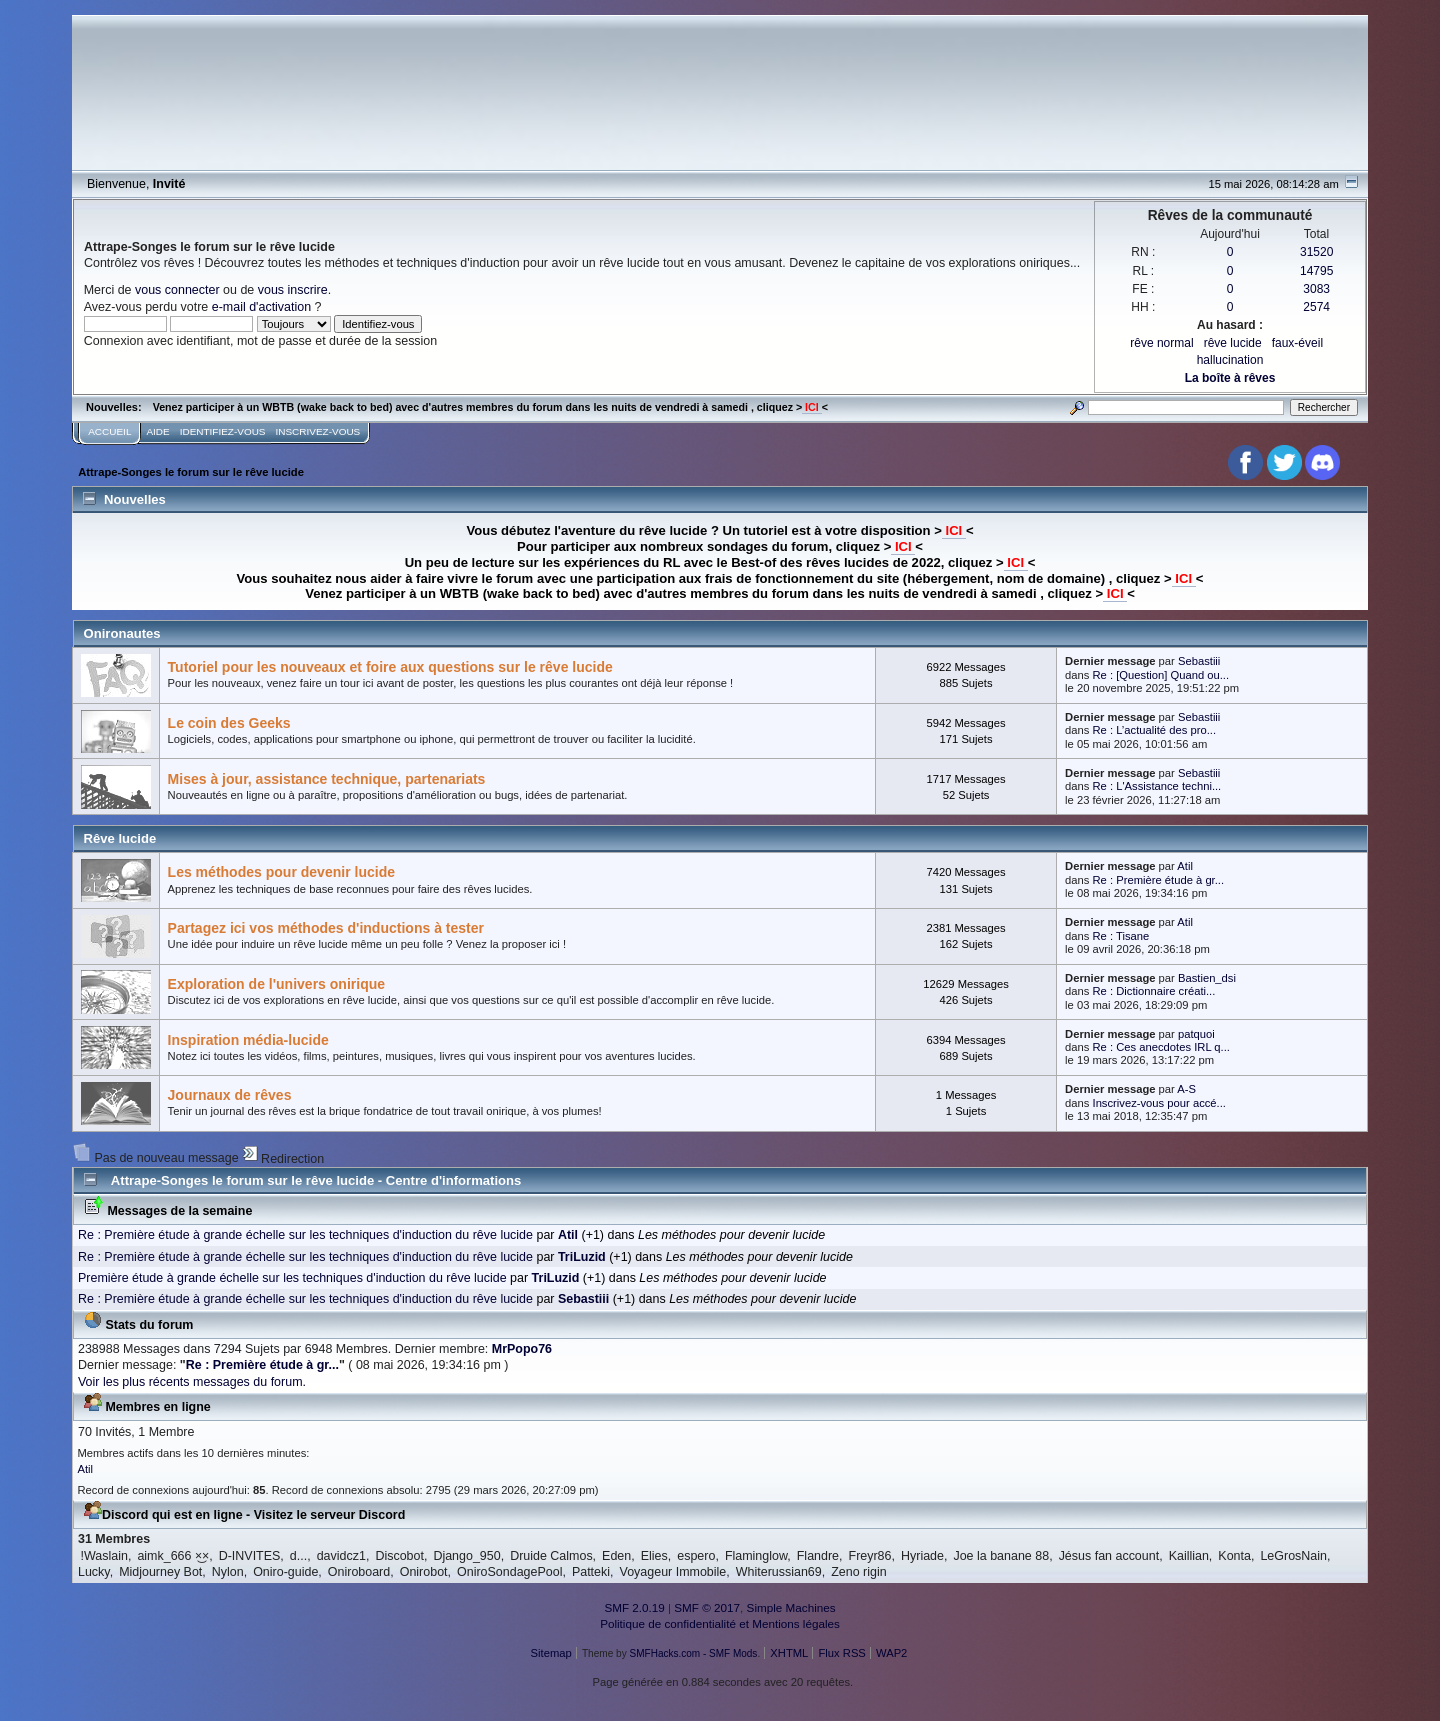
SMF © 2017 (707, 1607)
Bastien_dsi (1207, 978)
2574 (1316, 307)
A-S (1186, 1089)
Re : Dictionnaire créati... (1154, 991)
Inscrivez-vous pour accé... (1159, 1103)
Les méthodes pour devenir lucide (281, 872)
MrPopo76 (522, 1349)
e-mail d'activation (261, 307)
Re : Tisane (1121, 936)
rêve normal (1161, 343)
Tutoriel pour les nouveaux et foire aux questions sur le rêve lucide (390, 667)
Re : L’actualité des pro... (1154, 730)
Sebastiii (1199, 661)
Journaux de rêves (230, 1095)
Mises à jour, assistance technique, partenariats (327, 779)
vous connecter (177, 290)
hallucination (1230, 360)
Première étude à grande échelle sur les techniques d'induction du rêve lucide (292, 1278)
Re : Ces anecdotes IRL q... (1161, 1047)
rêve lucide (1233, 343)
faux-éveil (1297, 343)
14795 (1316, 271)
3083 (1316, 289)
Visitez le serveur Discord (330, 1515)
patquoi (1196, 1034)
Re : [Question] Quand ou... (1161, 675)
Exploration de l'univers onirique (277, 984)
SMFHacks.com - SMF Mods (694, 1653)
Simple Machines (791, 1607)
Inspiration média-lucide (248, 1040)
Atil (1185, 866)
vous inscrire (293, 290)
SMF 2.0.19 (634, 1607)
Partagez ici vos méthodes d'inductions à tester (326, 928)
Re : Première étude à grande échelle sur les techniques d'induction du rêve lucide (305, 1235)
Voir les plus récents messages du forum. (192, 1382)
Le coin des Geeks (229, 723)
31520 (1316, 252)
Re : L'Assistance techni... (1157, 786)
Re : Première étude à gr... (1159, 880)
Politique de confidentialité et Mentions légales (720, 1623)
